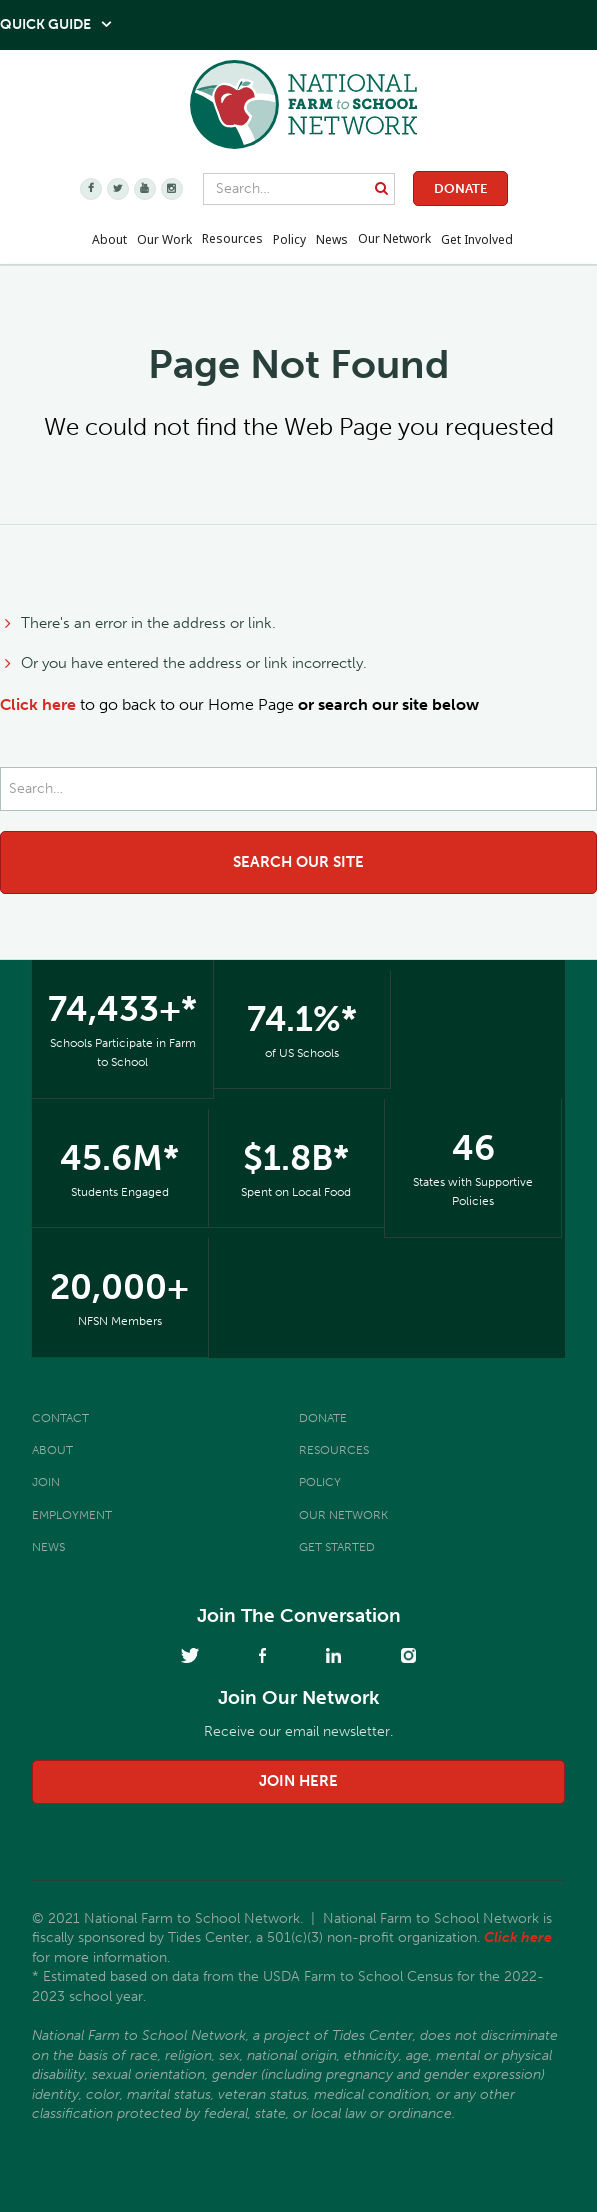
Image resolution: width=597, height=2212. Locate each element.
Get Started (337, 1547)
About (52, 1450)
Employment (72, 1515)
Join (46, 1482)
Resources (232, 238)
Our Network (394, 238)
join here (298, 1781)
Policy (320, 1482)
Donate (460, 188)
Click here (38, 704)
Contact (60, 1418)
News (48, 1547)
